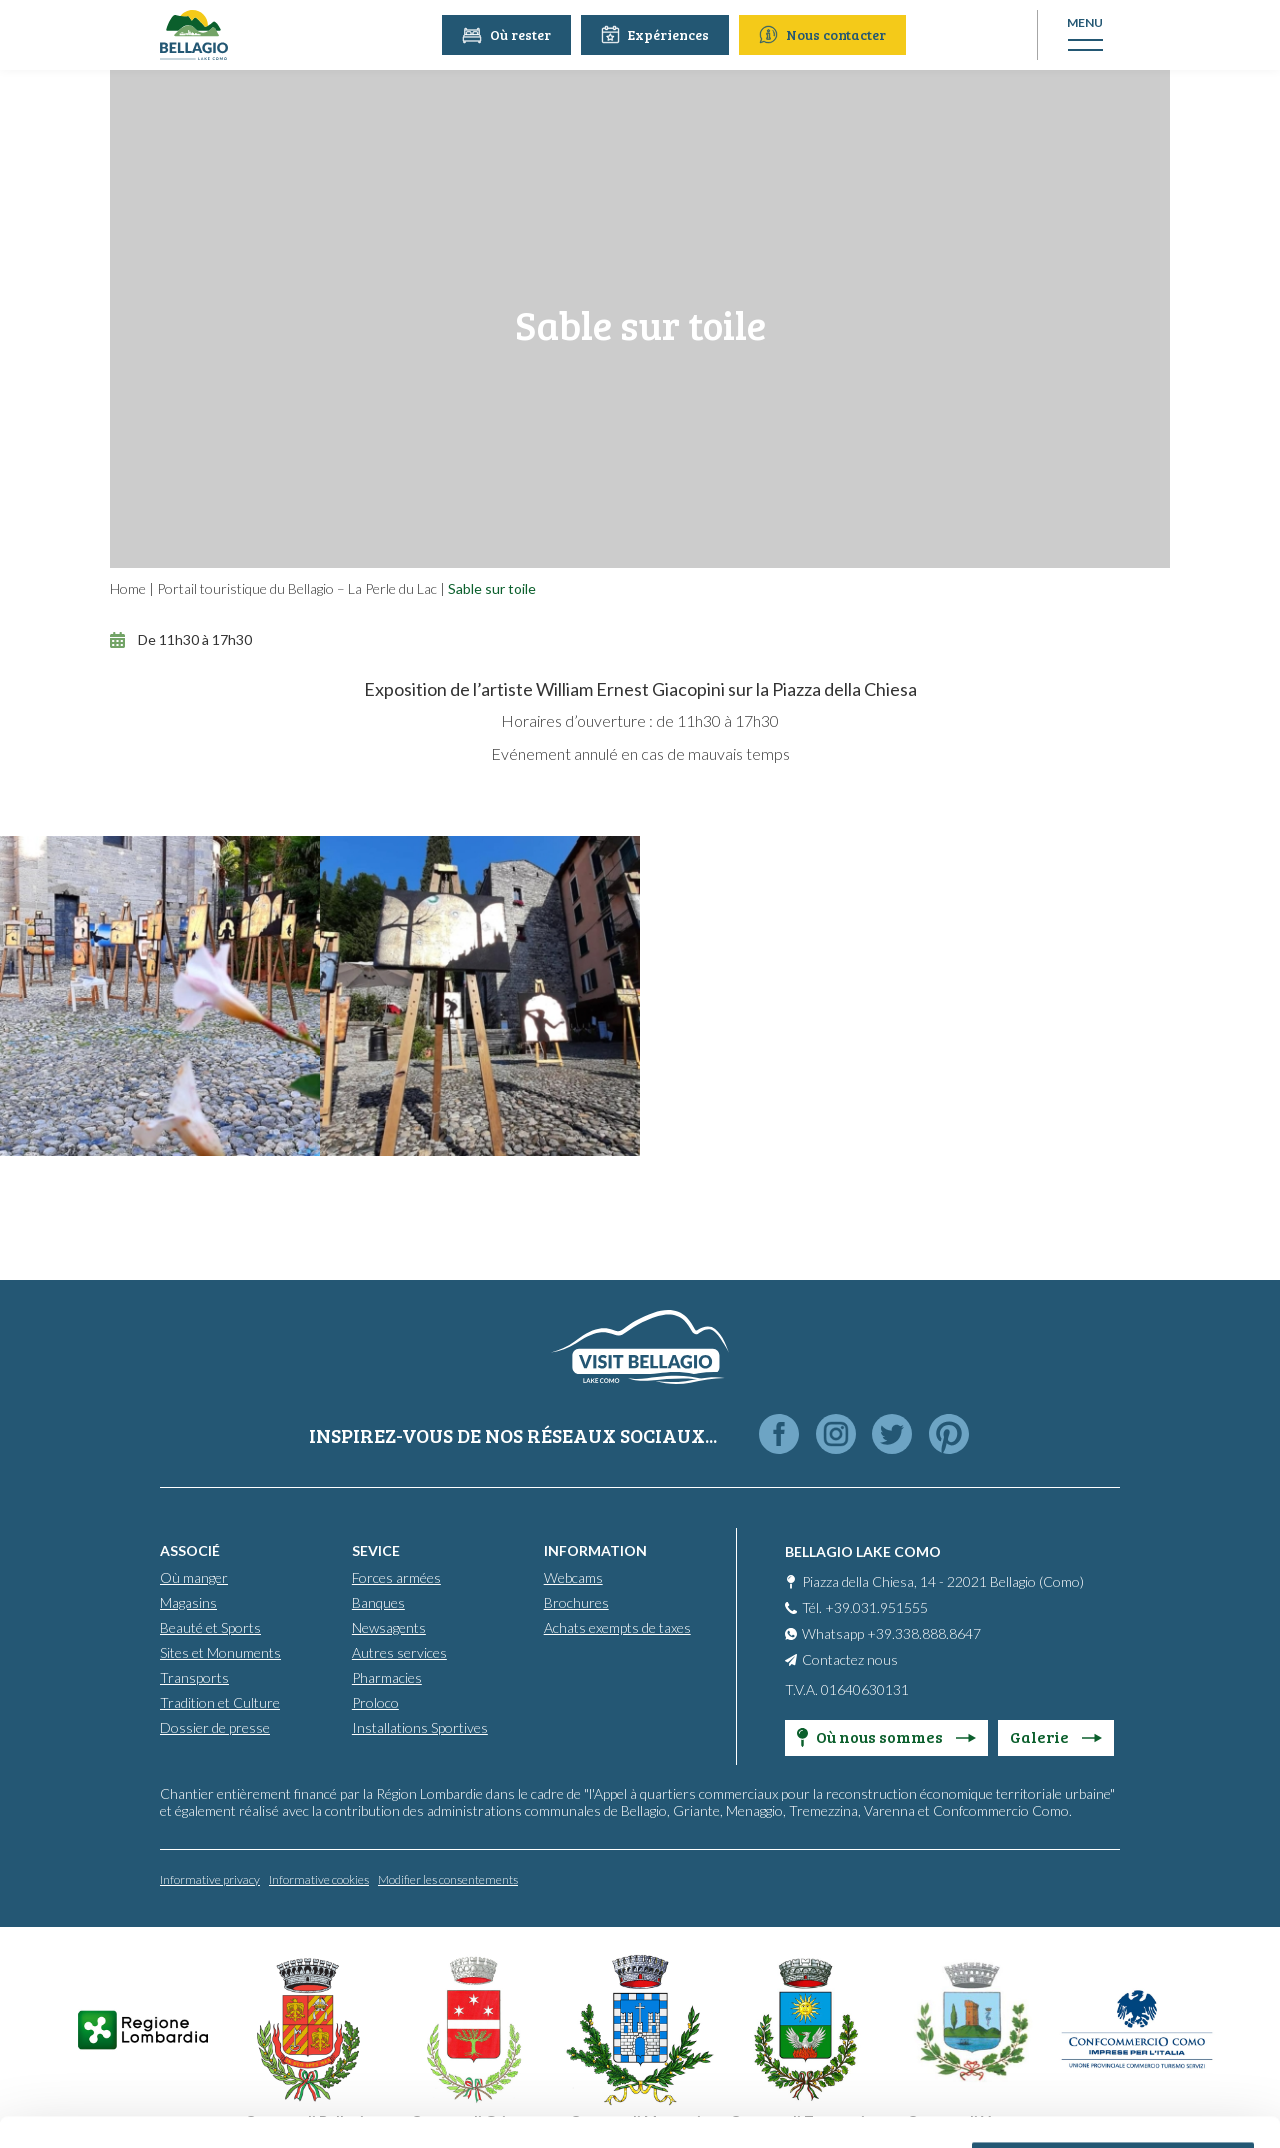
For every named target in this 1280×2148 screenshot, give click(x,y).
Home (128, 588)
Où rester (508, 34)
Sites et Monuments (220, 1652)
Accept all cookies (1113, 1867)
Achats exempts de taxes (617, 1627)
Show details (308, 2108)
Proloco (375, 1702)
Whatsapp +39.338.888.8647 (891, 1633)
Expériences (657, 34)
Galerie (1056, 1736)
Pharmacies (387, 1677)
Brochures (576, 1602)
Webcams (573, 1577)
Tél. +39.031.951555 (865, 1607)
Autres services (399, 1652)
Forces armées (396, 1577)
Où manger (194, 1577)
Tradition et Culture (220, 1702)
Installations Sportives (420, 1727)
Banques (378, 1602)
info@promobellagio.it (346, 1983)
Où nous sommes (886, 1736)
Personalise (1114, 1933)
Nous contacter (824, 34)
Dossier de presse (215, 1727)
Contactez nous (850, 1659)
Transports (194, 1677)
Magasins (188, 1602)
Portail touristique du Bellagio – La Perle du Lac (297, 588)
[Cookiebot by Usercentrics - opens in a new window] (129, 2109)
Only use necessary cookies (1113, 1998)
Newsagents (389, 1627)
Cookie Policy (572, 2055)
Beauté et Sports (210, 1627)
